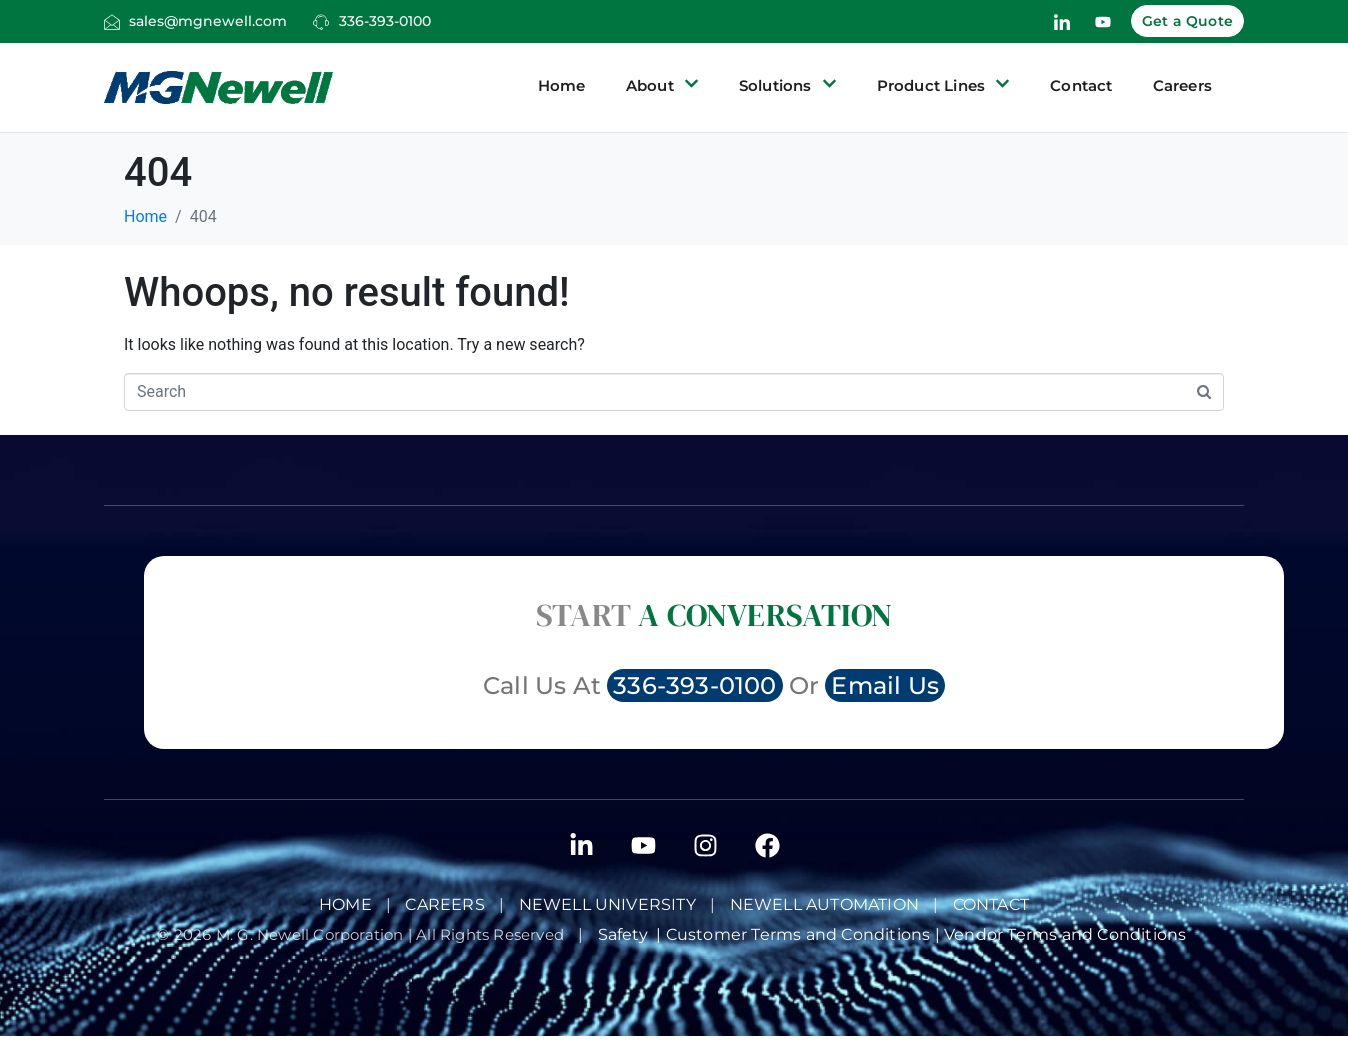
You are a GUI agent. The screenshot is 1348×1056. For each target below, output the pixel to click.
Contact (1081, 85)
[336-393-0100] (321, 22)
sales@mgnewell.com (208, 21)
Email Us (885, 685)
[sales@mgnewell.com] (112, 22)
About (662, 86)
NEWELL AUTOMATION (824, 904)
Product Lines (944, 86)
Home (562, 85)
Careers (1182, 85)
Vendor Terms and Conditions (1067, 934)
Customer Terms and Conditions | (805, 934)
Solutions (788, 86)
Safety (627, 934)
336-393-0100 (385, 21)
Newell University (607, 904)
